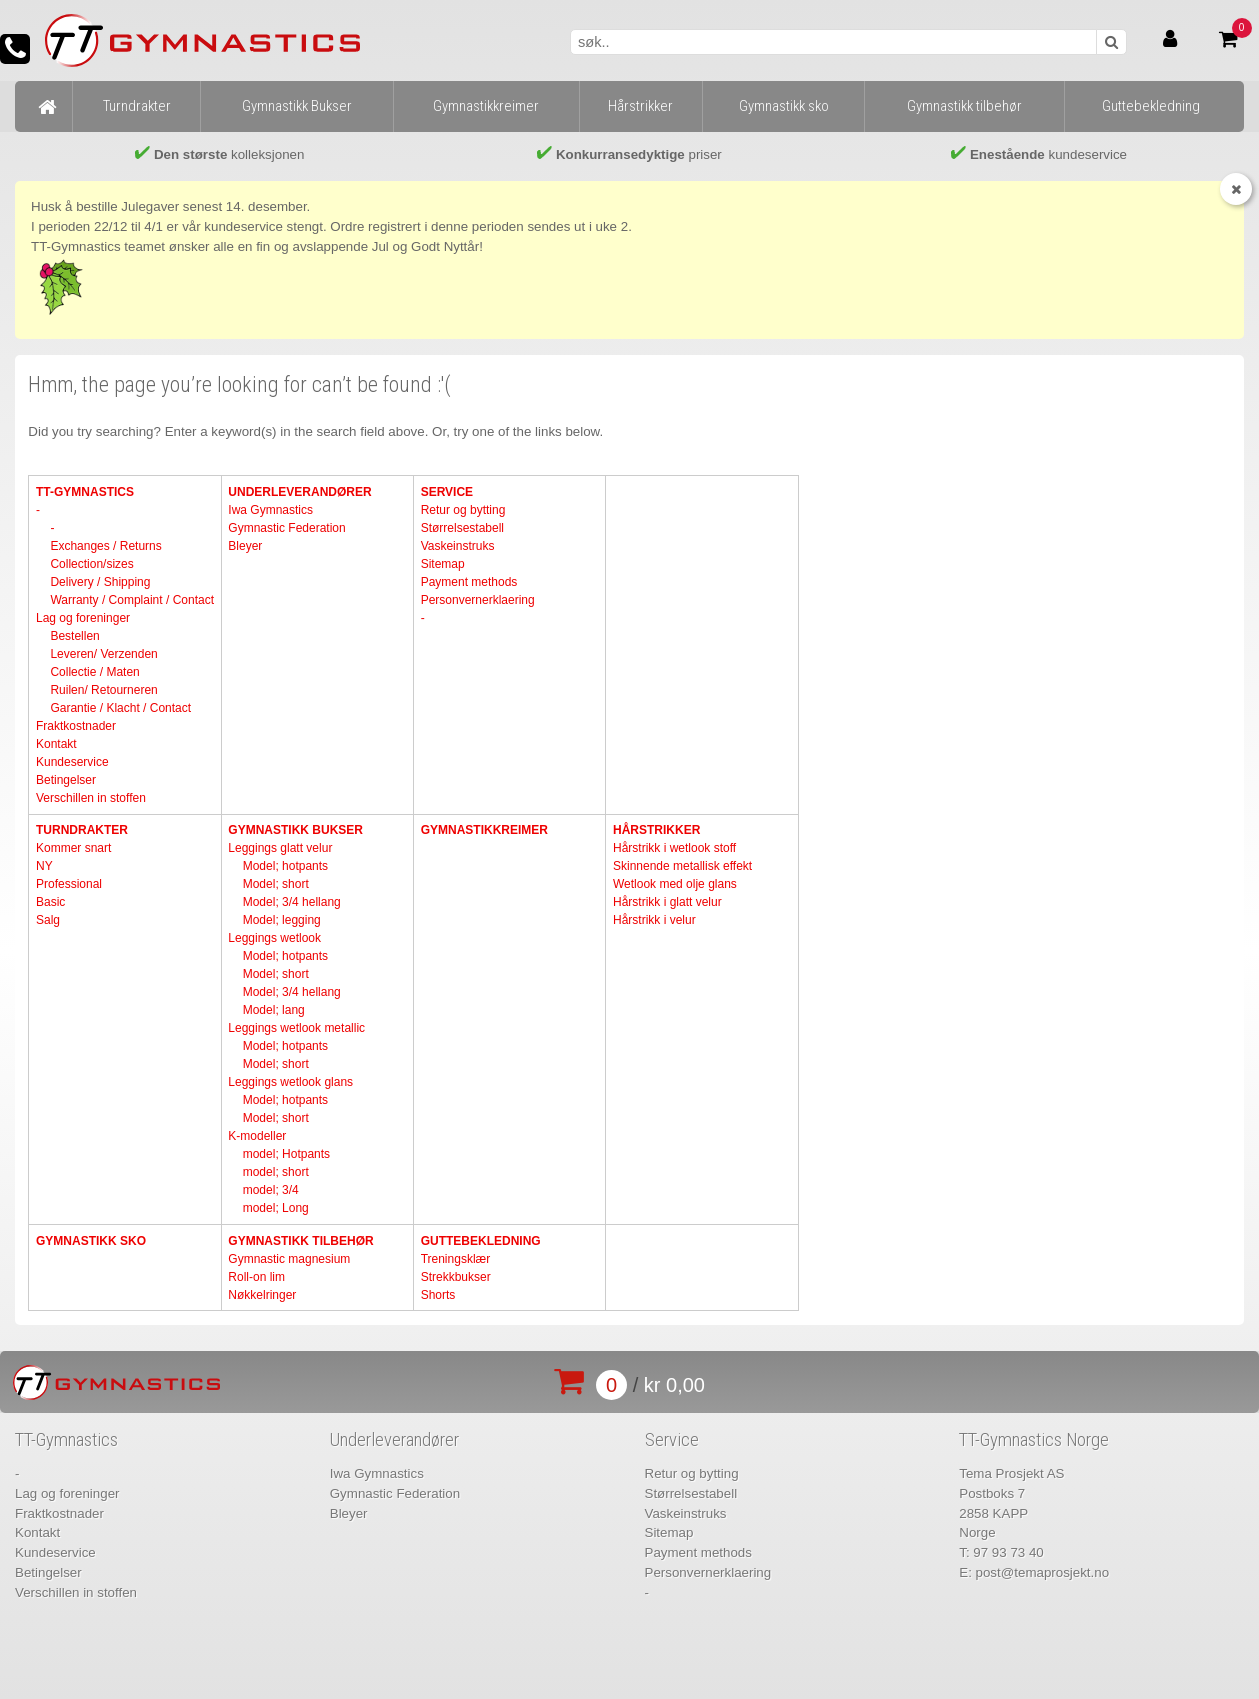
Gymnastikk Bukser (295, 830)
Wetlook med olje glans (675, 884)
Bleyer (245, 546)
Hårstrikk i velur (654, 920)
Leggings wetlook (274, 938)
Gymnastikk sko (91, 1241)
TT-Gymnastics (85, 492)
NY (44, 866)
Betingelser (66, 780)
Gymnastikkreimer (484, 830)
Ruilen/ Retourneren (103, 690)
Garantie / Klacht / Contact (120, 708)
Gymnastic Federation (286, 528)
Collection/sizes (91, 564)
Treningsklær (456, 1259)
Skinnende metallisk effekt (682, 866)
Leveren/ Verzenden (103, 654)
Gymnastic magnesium (289, 1259)
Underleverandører (299, 492)
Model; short (276, 884)
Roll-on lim (256, 1277)
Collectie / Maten (94, 672)
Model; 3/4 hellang (292, 902)
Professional (69, 884)
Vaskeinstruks (458, 546)
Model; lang (274, 1010)
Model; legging (282, 920)
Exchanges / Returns (105, 546)
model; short (276, 1172)
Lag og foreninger (83, 618)
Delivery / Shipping (100, 582)
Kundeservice (72, 762)
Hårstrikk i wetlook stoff (674, 848)
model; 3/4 (271, 1190)
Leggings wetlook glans (290, 1082)
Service (447, 492)
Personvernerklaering (478, 600)
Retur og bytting (463, 510)
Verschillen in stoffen (91, 798)
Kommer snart (73, 848)
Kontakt (56, 744)
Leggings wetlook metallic (296, 1028)
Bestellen (74, 636)
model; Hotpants (286, 1154)
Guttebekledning (481, 1241)
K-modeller (257, 1136)
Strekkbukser (456, 1277)
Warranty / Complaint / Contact (132, 600)
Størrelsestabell (462, 528)
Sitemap (443, 564)
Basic (50, 902)
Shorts (438, 1295)
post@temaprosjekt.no (1043, 1572)
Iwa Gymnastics (270, 510)
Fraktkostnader (76, 726)
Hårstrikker (656, 830)
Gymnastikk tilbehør (300, 1241)
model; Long (276, 1208)
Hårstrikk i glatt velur (667, 902)
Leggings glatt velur (280, 848)
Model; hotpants (285, 866)
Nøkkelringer (262, 1295)
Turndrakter (82, 830)
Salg (48, 920)
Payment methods (469, 582)
